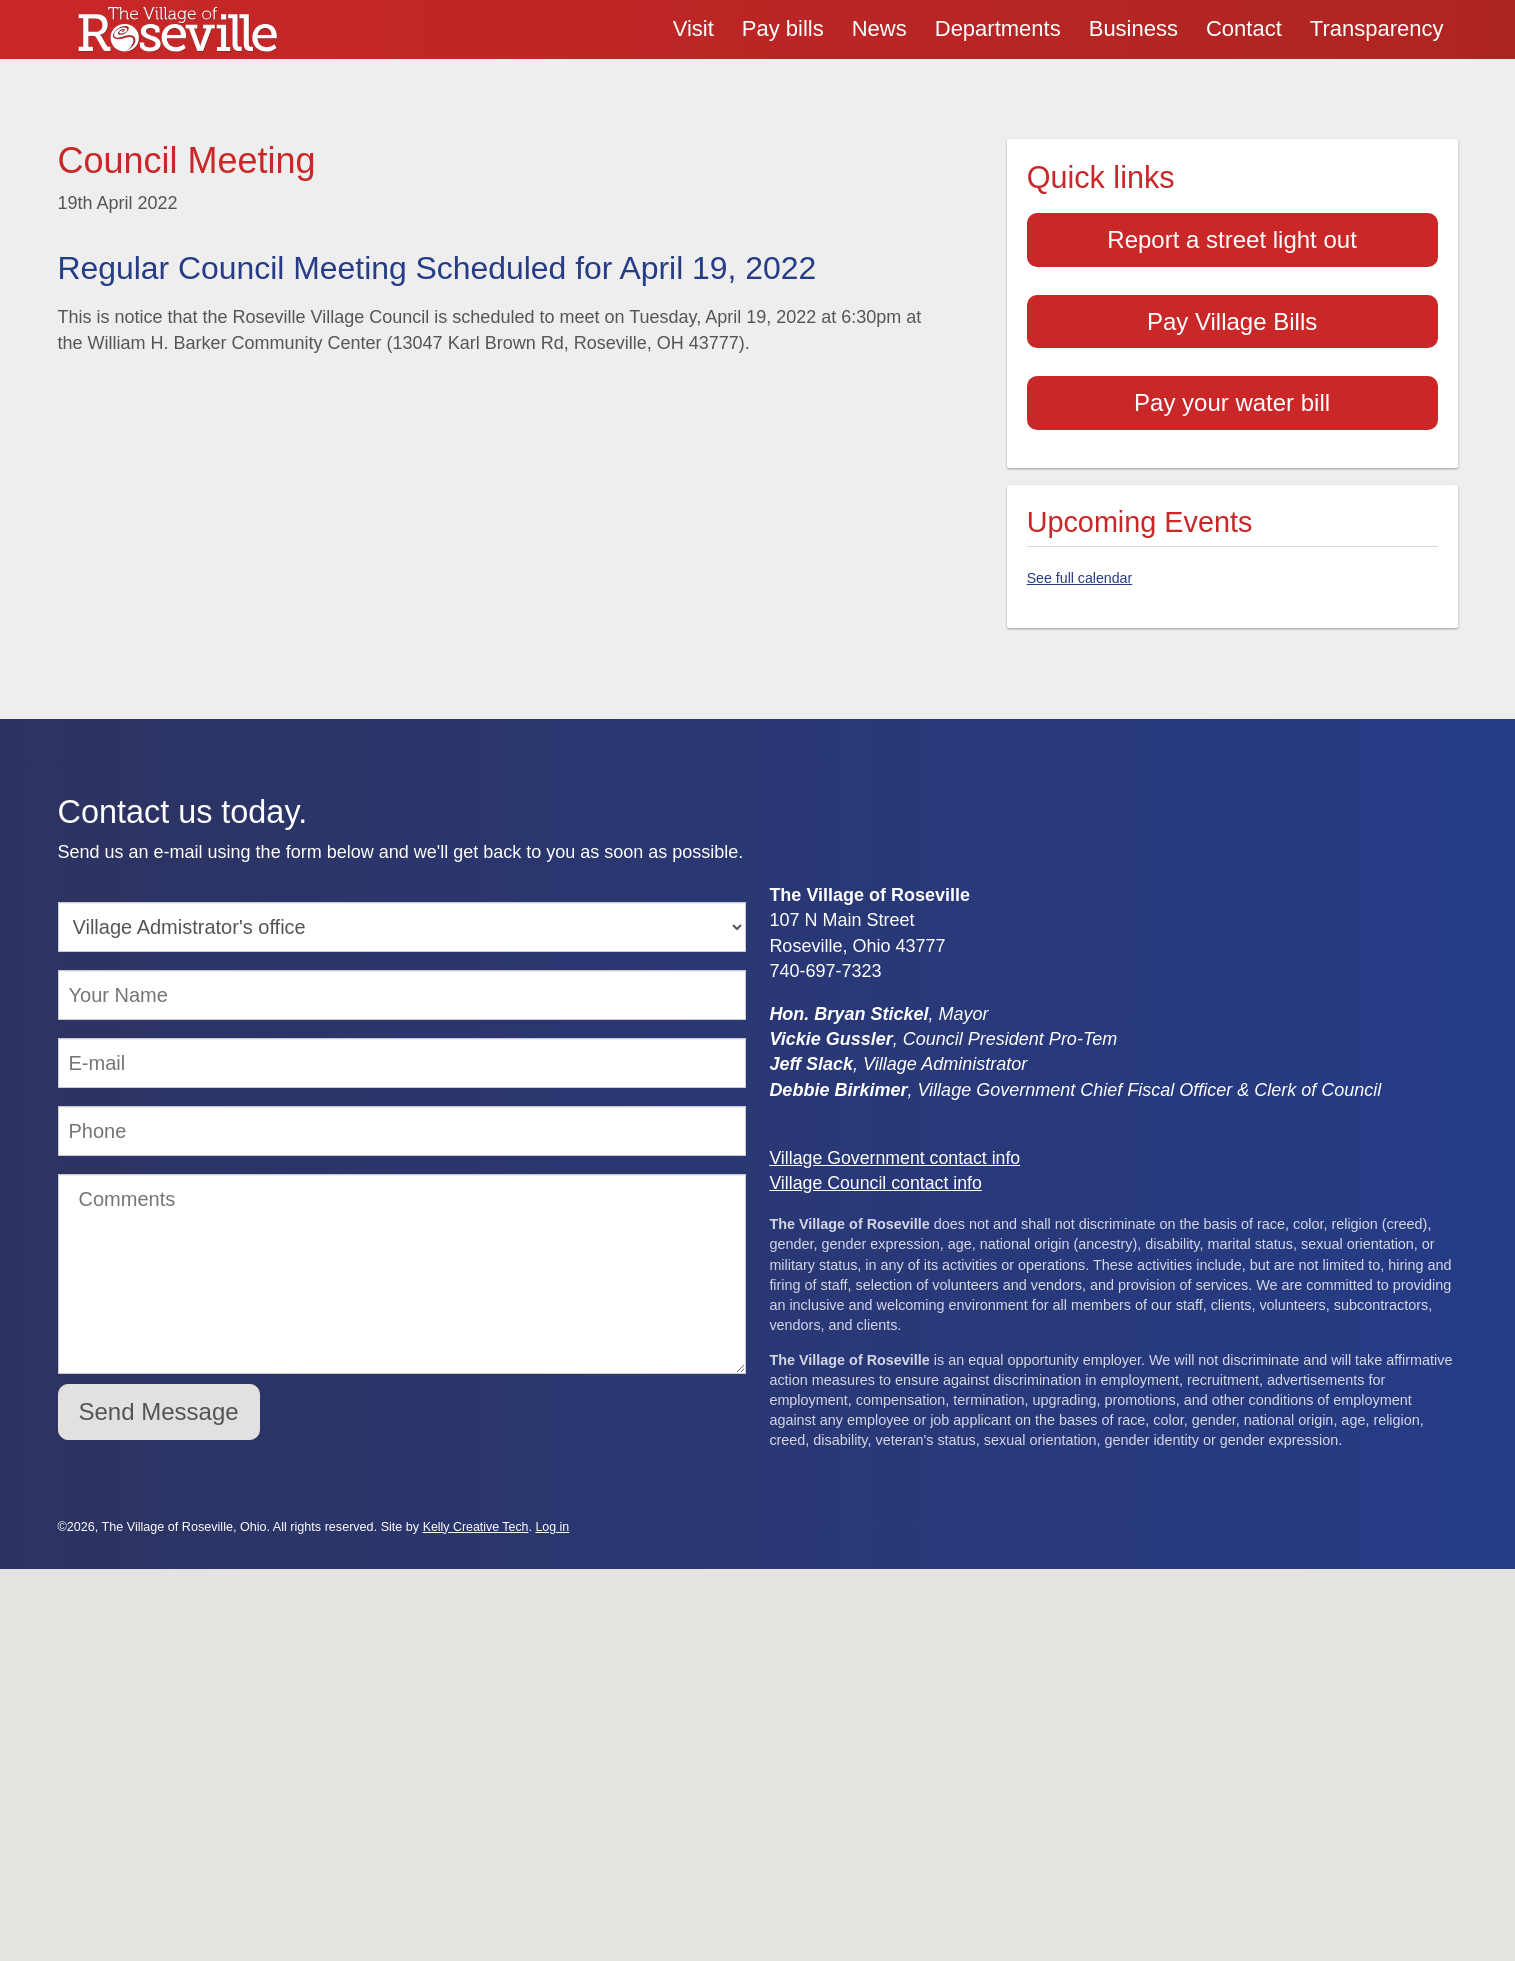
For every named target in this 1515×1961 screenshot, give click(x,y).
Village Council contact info (877, 1175)
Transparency (1377, 28)
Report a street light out (1231, 239)
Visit (693, 28)
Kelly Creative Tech (477, 1519)
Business (1133, 28)
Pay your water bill (1232, 402)
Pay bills (783, 28)
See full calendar (1080, 581)
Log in (554, 1519)
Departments (998, 28)
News (879, 28)
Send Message (159, 1403)
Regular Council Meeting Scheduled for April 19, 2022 (443, 268)
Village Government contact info (896, 1150)
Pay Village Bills (1232, 321)
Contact (1244, 28)
